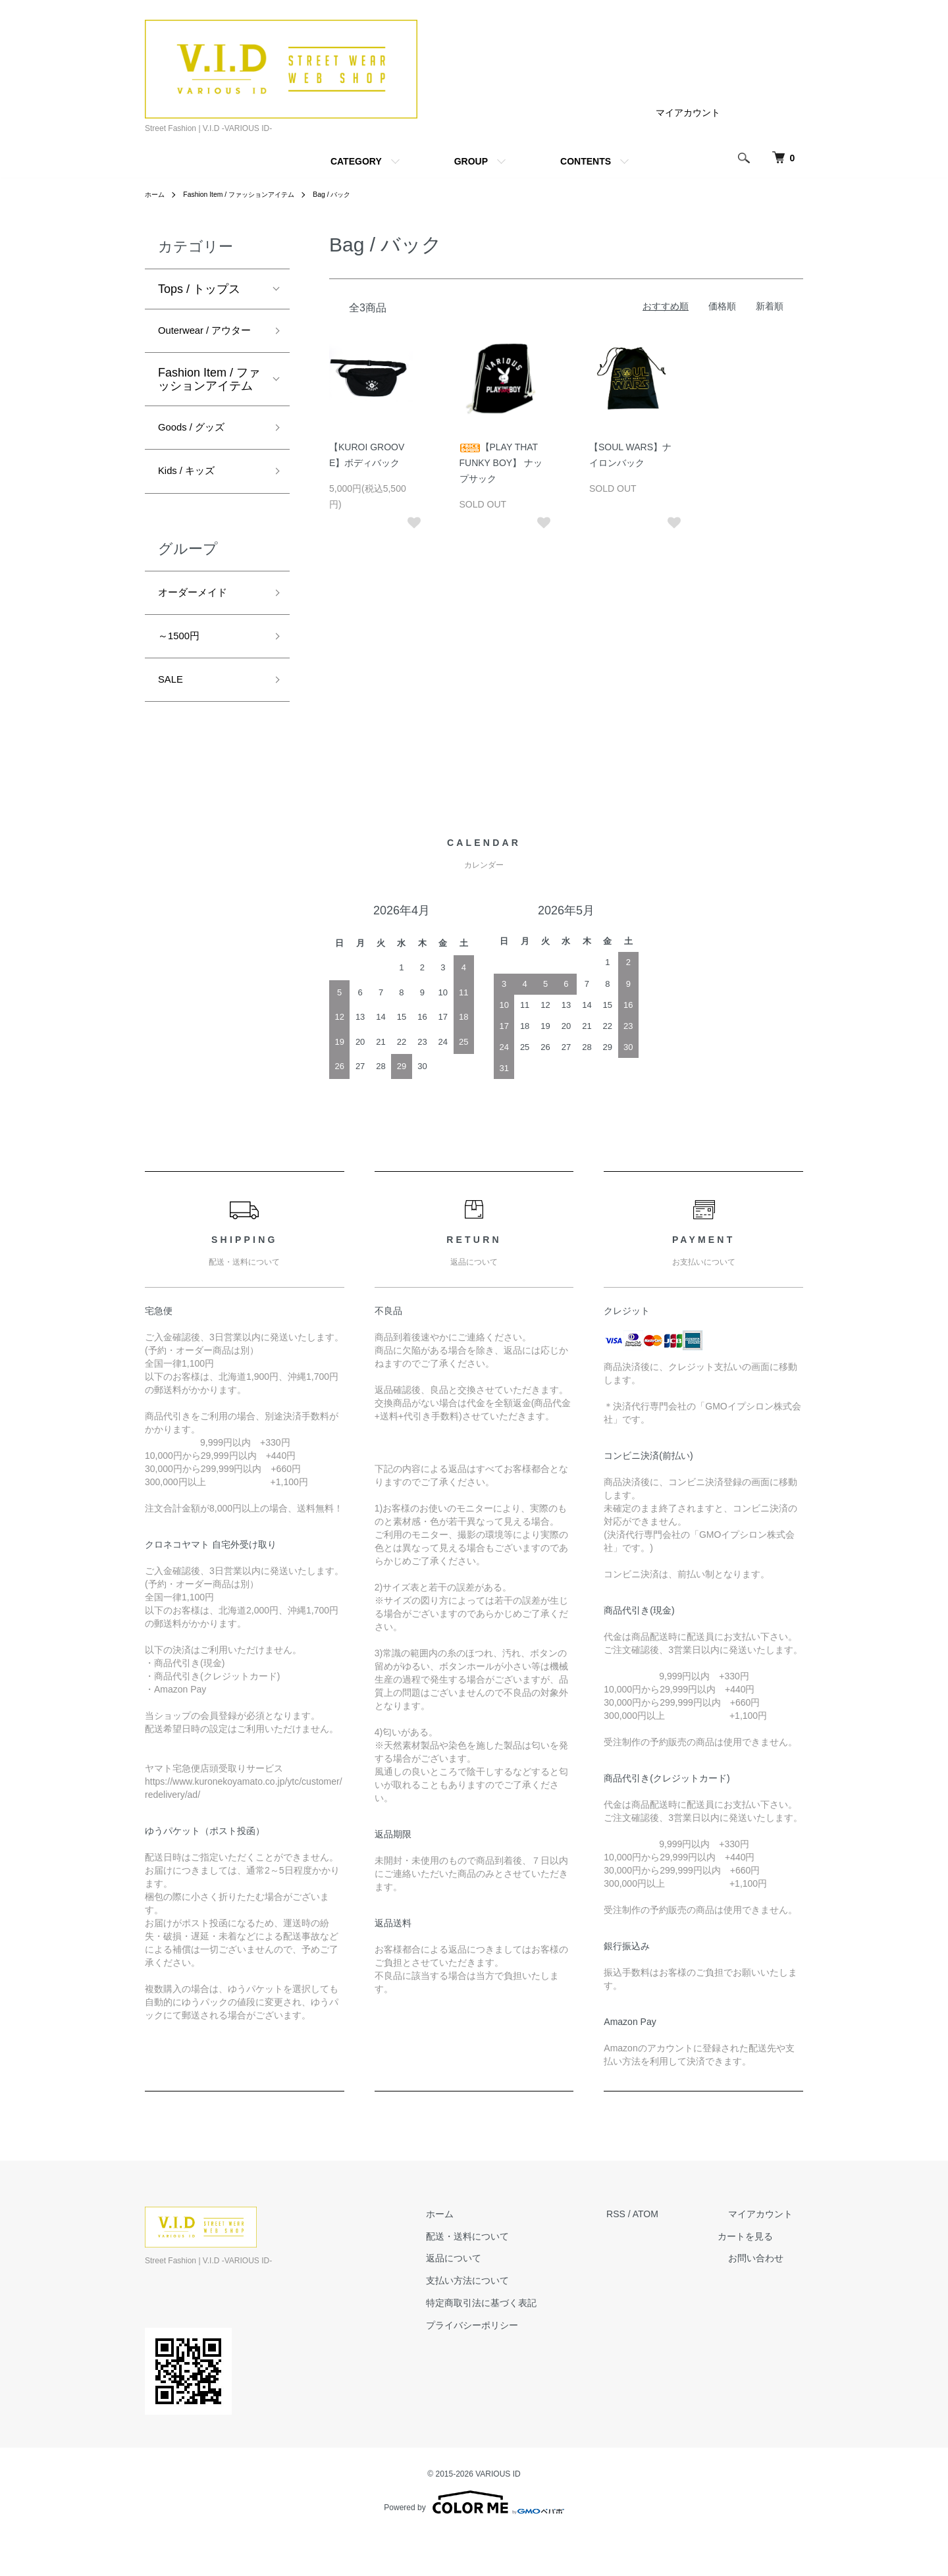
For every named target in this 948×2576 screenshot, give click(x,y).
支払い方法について (499, 2322)
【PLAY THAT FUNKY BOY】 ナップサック (501, 463)
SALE (173, 719)
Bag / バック (359, 194)
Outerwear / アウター (208, 342)
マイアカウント (688, 112)
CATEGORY (356, 161)
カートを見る (766, 2278)
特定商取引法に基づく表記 (513, 2345)
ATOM (666, 2255)
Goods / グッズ (198, 453)
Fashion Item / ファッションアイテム (252, 194)
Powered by (474, 2544)
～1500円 (183, 672)
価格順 (722, 306)
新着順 (769, 306)
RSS (636, 2255)
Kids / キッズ (192, 500)
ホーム (157, 194)
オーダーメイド (199, 625)
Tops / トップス (199, 289)
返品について (485, 2300)
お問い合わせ (766, 2300)
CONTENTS (585, 161)
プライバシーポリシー (504, 2366)
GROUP (471, 161)
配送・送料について (499, 2278)
